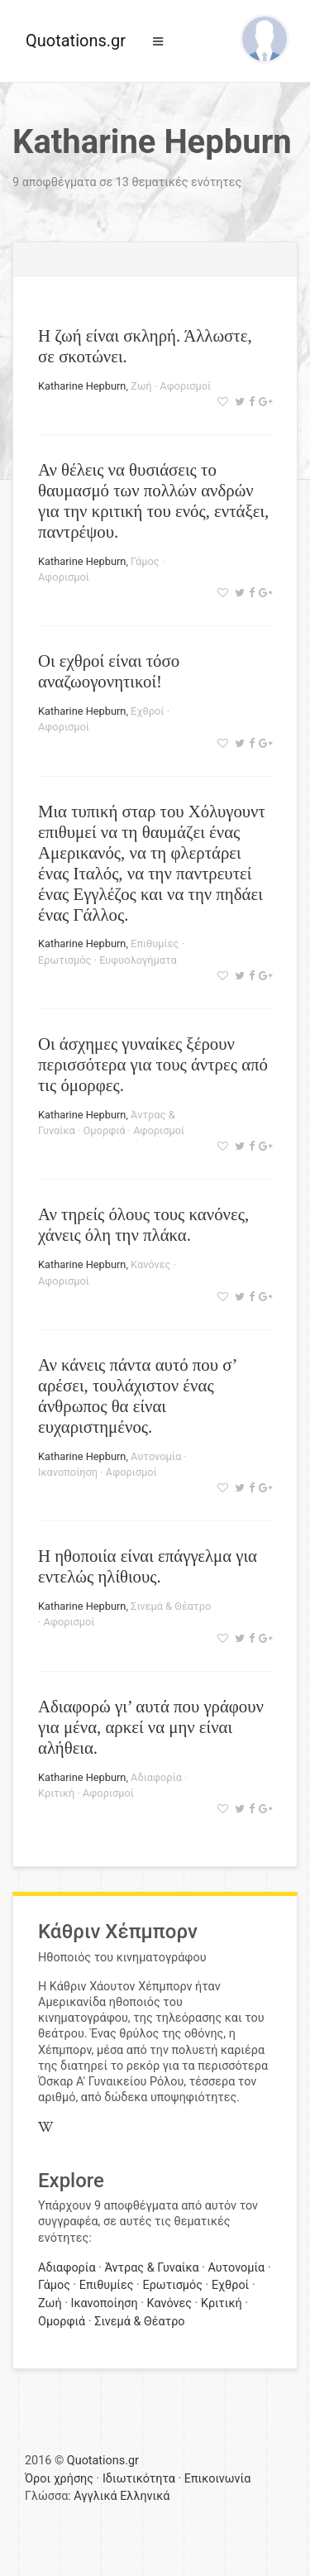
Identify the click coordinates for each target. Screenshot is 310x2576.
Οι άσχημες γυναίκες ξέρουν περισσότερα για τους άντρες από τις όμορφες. (153, 1064)
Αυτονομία (156, 1456)
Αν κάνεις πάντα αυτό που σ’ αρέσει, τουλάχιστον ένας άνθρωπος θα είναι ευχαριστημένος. (137, 1395)
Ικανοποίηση (68, 1472)
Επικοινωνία (217, 2479)
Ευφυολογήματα (138, 960)
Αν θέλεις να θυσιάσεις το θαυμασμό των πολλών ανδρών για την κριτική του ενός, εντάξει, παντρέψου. (153, 500)
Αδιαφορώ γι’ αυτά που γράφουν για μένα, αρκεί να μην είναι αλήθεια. (151, 1727)
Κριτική (56, 1793)
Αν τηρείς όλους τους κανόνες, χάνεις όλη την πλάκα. (143, 1224)
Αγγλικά (95, 2496)
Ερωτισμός (64, 960)
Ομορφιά (104, 1130)
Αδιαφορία (156, 1777)
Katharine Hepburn (82, 386)
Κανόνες (150, 1264)
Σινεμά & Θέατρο (171, 1606)
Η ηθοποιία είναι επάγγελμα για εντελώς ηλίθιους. (147, 1566)
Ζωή (141, 386)
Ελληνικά (144, 2496)
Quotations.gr (76, 40)
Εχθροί (147, 711)
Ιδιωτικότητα (139, 2479)
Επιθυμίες (155, 943)
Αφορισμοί (185, 386)
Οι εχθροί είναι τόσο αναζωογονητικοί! (108, 671)
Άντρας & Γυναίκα (151, 2268)
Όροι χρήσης (59, 2479)
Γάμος (145, 561)
